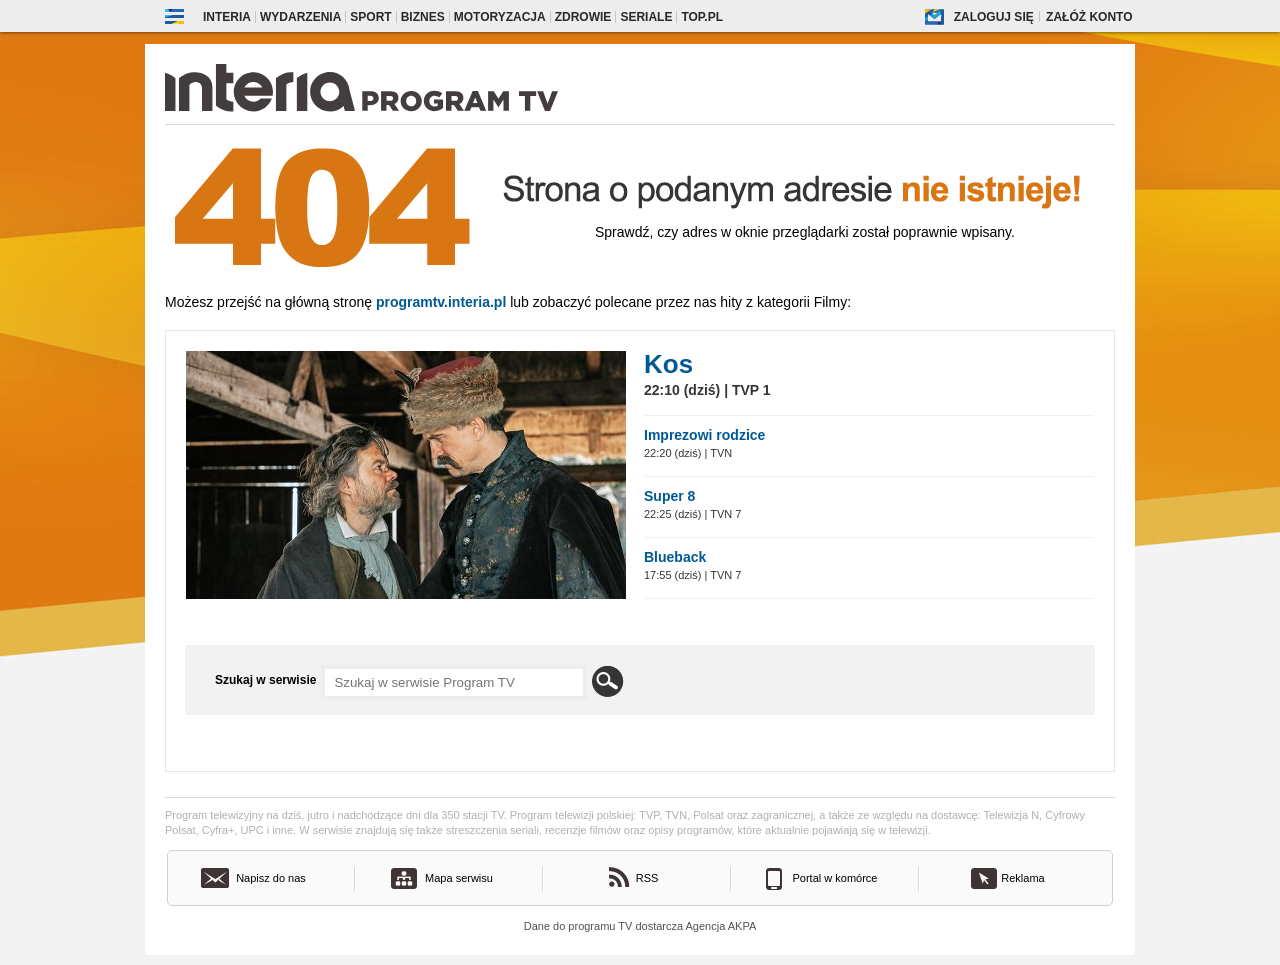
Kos (668, 364)
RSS (647, 878)
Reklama (1022, 878)
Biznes (423, 17)
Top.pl (702, 17)
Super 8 (669, 496)
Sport (370, 17)
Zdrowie (583, 17)
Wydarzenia (300, 17)
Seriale (646, 17)
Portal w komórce (835, 878)
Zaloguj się (994, 17)
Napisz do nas (271, 878)
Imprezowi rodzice (704, 435)
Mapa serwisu (459, 878)
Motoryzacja (500, 17)
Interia (227, 17)
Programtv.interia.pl (441, 302)
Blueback (675, 557)
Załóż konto (1089, 17)
